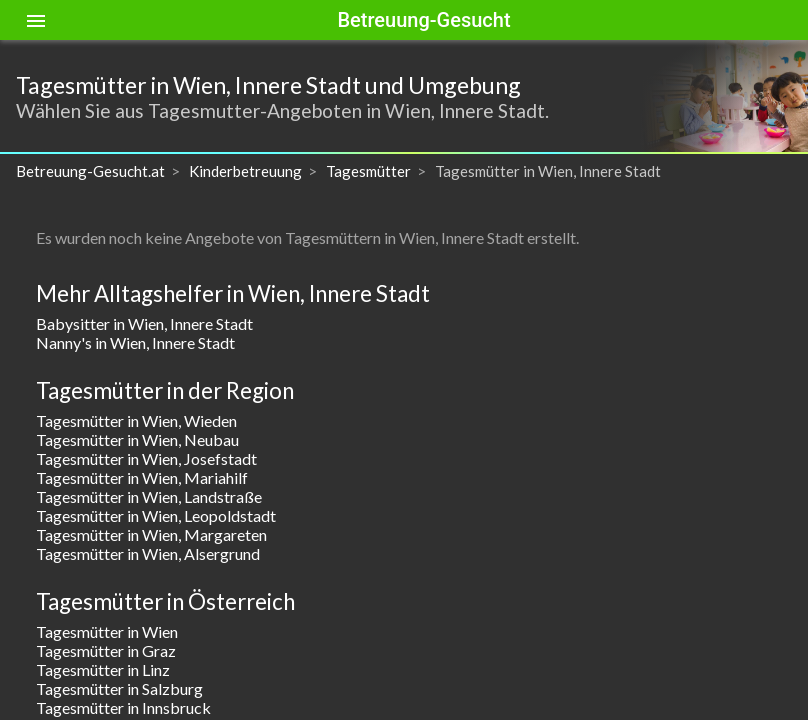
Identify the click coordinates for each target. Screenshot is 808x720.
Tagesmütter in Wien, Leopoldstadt (156, 515)
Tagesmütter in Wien (107, 631)
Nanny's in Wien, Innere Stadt (135, 342)
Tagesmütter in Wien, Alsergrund (148, 553)
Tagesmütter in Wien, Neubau (137, 439)
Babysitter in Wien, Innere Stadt (144, 323)
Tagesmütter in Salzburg (119, 688)
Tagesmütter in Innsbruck (123, 707)
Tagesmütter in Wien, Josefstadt (146, 458)
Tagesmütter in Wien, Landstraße (149, 496)
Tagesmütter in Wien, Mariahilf (142, 477)
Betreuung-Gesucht (423, 20)
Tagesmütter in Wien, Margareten (151, 534)
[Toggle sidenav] (36, 20)
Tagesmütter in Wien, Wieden (136, 420)
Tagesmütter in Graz (106, 650)
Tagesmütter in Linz (103, 669)
